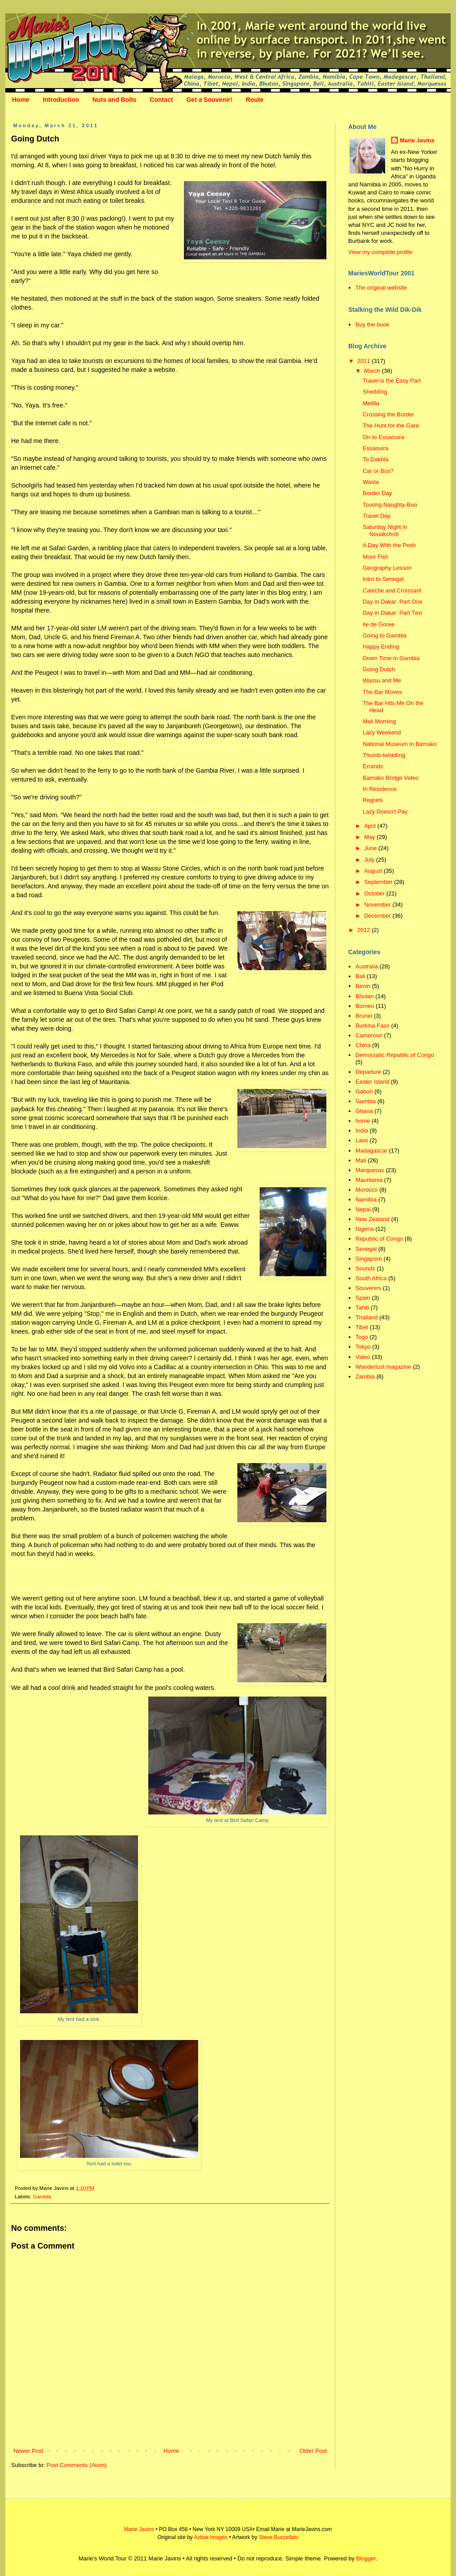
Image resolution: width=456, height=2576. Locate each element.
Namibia (366, 1199)
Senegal (366, 1249)
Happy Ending (380, 646)
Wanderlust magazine (383, 1366)
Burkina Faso (372, 1025)
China (362, 1045)
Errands (372, 766)
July (370, 859)
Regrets (372, 800)
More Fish (375, 556)
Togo (361, 1337)
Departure (368, 1071)
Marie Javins (417, 140)
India (361, 1130)
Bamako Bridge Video (390, 777)
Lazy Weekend (381, 732)
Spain (362, 1297)
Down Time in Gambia (390, 658)
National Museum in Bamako (399, 744)
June (371, 848)
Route (255, 99)
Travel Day (376, 515)
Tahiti (362, 1307)
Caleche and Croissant (391, 590)
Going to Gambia (384, 635)
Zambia (365, 1376)
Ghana (364, 1111)
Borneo (364, 1006)
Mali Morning (378, 721)
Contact (161, 99)
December (378, 915)
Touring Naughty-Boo (389, 504)
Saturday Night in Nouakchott (384, 530)
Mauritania (369, 1180)
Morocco (366, 1189)
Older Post (313, 2450)
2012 (364, 930)
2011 (364, 361)
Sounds (365, 1268)
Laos (361, 1140)
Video (362, 1357)
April (371, 825)
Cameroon (369, 1035)
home (362, 1120)
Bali (360, 976)
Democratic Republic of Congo (394, 1055)
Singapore (368, 1258)
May (370, 837)
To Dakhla (375, 459)
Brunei (363, 1015)
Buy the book (372, 324)
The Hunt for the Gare (390, 425)
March (373, 370)
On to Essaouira (383, 437)
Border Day (377, 493)
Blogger (366, 2558)
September (379, 882)
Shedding (374, 391)
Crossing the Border (388, 414)
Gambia (42, 2196)
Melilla (370, 403)
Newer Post (28, 2450)
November (378, 904)
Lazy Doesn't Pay (384, 811)
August (374, 870)
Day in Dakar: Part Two (392, 612)
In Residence (379, 789)
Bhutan (364, 996)
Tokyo (362, 1346)
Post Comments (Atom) (77, 2465)
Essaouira (375, 448)
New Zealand (372, 1219)
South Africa (371, 1278)
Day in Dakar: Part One (392, 601)
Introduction (61, 99)
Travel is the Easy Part (391, 380)
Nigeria (364, 1229)
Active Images (211, 2537)
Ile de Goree (378, 624)
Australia (366, 966)
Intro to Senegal (382, 579)
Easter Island (372, 1081)
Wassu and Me (381, 680)
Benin (362, 986)
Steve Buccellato (278, 2537)
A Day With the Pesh (388, 545)
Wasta (370, 482)
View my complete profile (380, 252)
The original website (381, 287)
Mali (360, 1160)
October (375, 893)
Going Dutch (378, 669)
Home (20, 99)
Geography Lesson (386, 567)
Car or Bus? (377, 471)
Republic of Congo (379, 1238)
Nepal (362, 1209)
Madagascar (371, 1150)
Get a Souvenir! (209, 99)
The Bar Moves (382, 692)
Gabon (364, 1091)
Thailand (366, 1317)
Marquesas (369, 1170)
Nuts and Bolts (115, 99)
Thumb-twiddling (383, 755)
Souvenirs (368, 1288)
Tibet (361, 1327)
